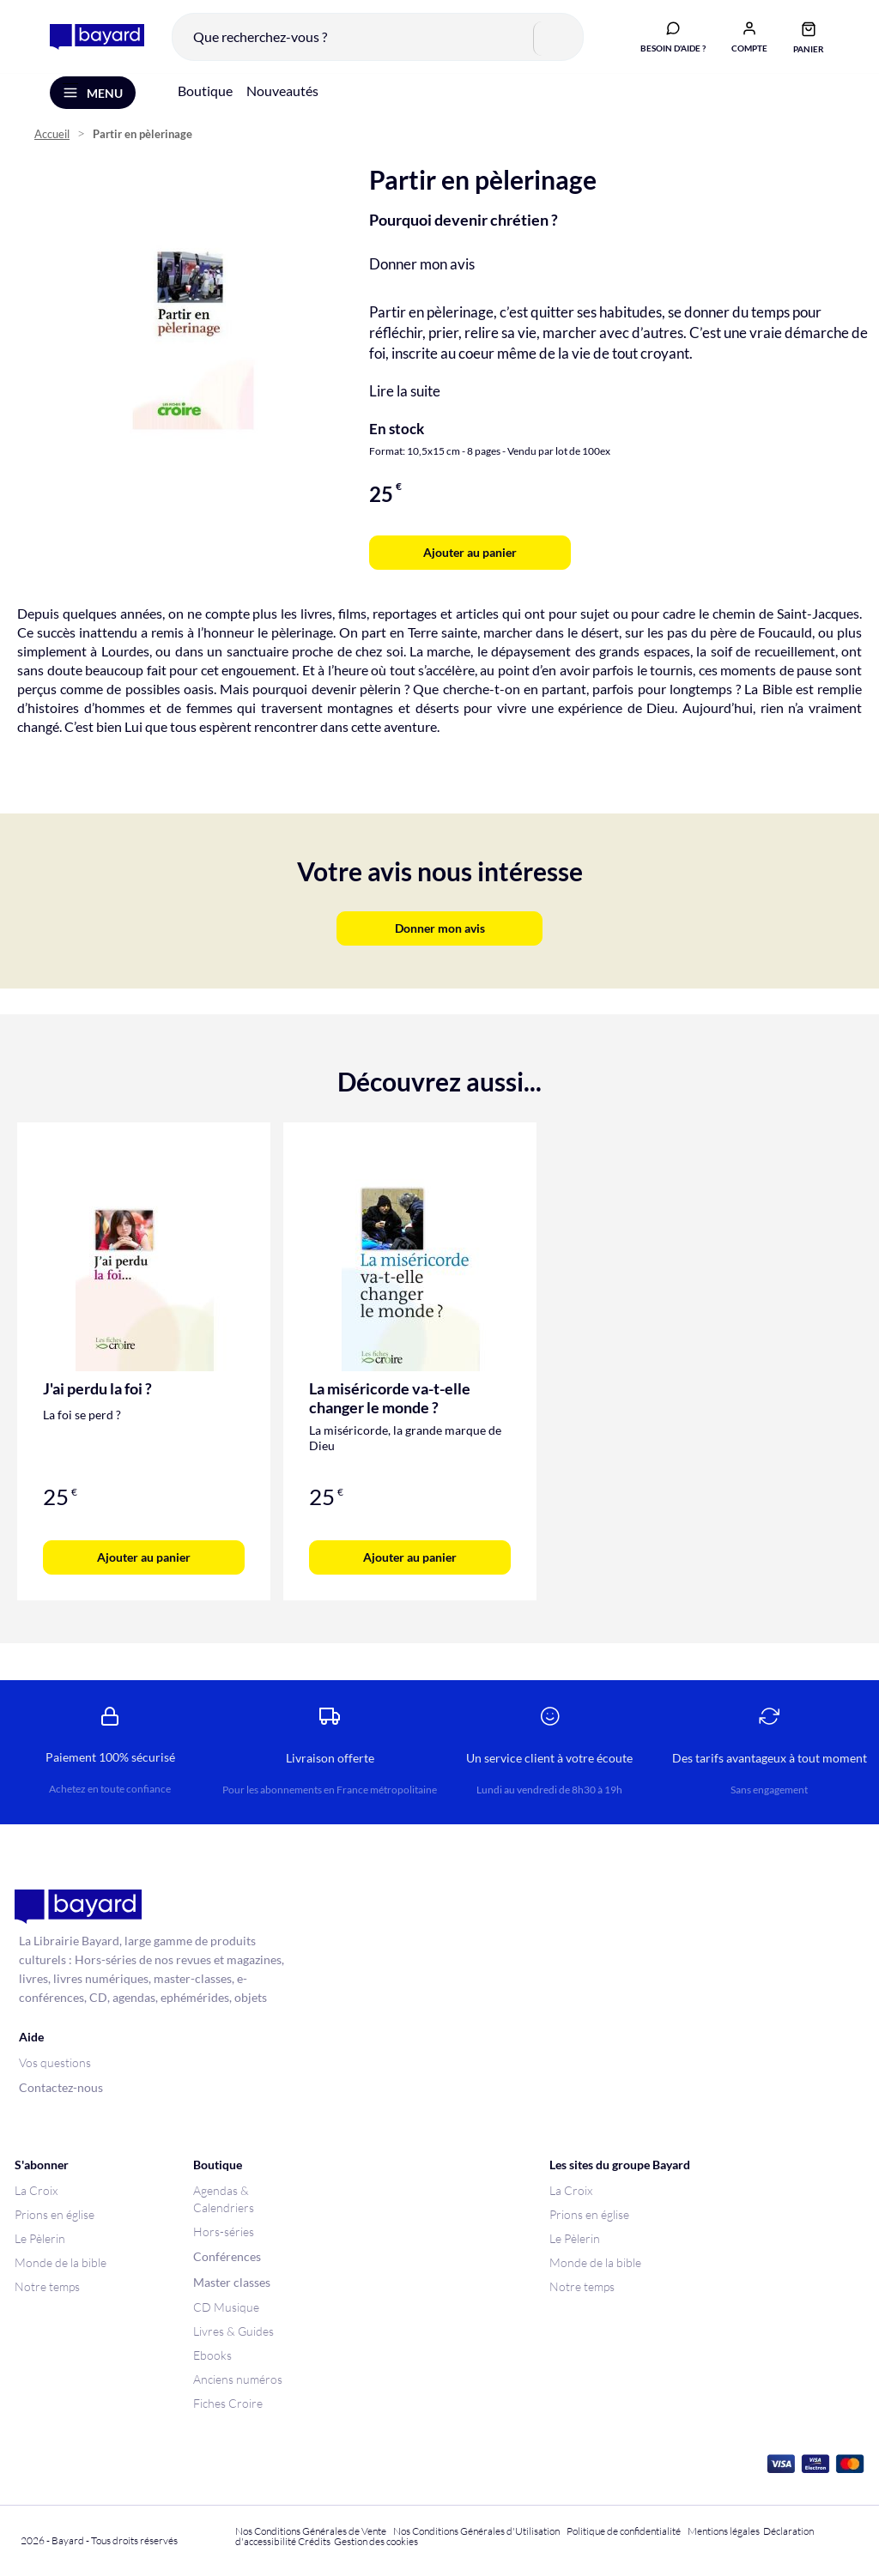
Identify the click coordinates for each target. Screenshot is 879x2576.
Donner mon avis (422, 266)
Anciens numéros (237, 2379)
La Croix (36, 2190)
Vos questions (55, 2062)
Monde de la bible (60, 2262)
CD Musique (226, 2307)
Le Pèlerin (40, 2238)
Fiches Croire (228, 2403)
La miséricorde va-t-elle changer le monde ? (389, 1400)
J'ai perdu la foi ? (97, 1391)
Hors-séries (223, 2231)
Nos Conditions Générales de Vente (310, 2531)
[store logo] (95, 38)
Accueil (52, 137)
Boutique (205, 93)
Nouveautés (282, 93)
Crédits (314, 2541)
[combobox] (376, 38)
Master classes (231, 2282)
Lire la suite (404, 393)
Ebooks (212, 2355)
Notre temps (47, 2286)
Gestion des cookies (376, 2541)
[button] (748, 37)
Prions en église (54, 2214)
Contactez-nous (61, 2087)
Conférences (227, 2256)
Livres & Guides (233, 2331)
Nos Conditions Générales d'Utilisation (478, 2531)
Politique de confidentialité (624, 2531)
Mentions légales (724, 2531)
